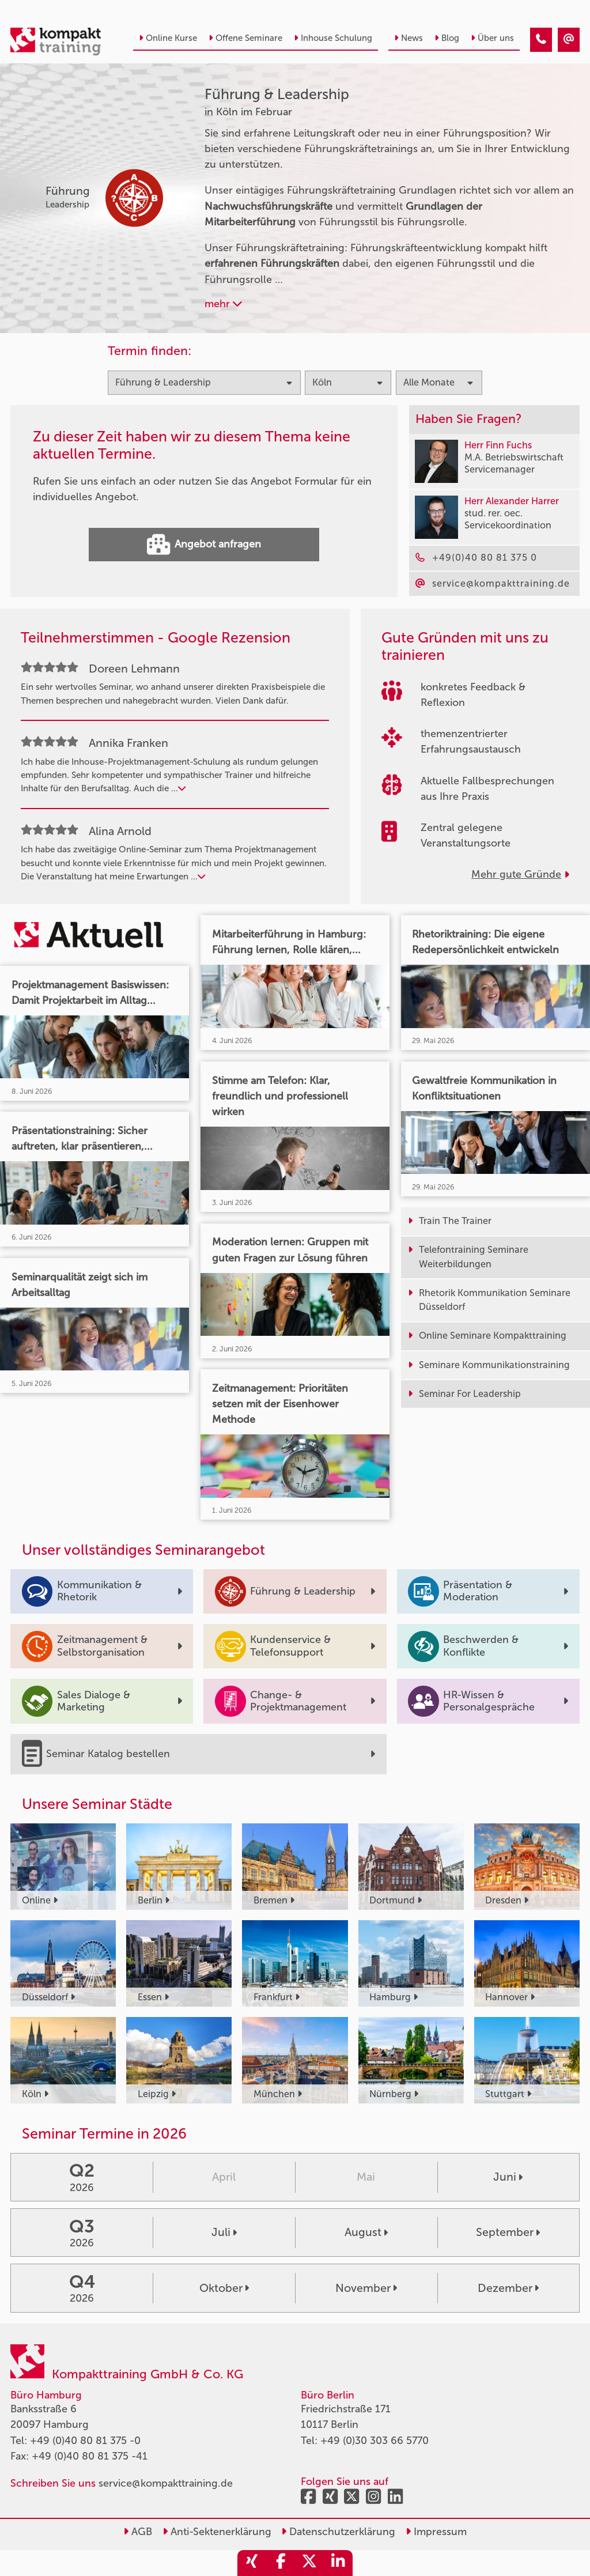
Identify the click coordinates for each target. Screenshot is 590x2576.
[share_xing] (251, 2563)
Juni (508, 2177)
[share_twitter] (309, 2563)
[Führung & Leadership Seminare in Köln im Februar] (541, 40)
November (366, 2288)
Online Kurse (168, 38)
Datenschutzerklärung (338, 2531)
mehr (223, 303)
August (366, 2232)
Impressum (436, 2531)
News (408, 38)
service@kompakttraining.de (166, 2483)
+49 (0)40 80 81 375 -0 (85, 2440)
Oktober (224, 2288)
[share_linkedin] (338, 2563)
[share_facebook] (280, 2563)
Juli (224, 2232)
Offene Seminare (245, 38)
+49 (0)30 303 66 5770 (374, 2440)
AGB (137, 2531)
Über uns (492, 38)
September (508, 2232)
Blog (446, 38)
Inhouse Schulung (333, 38)
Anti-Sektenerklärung (216, 2531)
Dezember (508, 2288)
